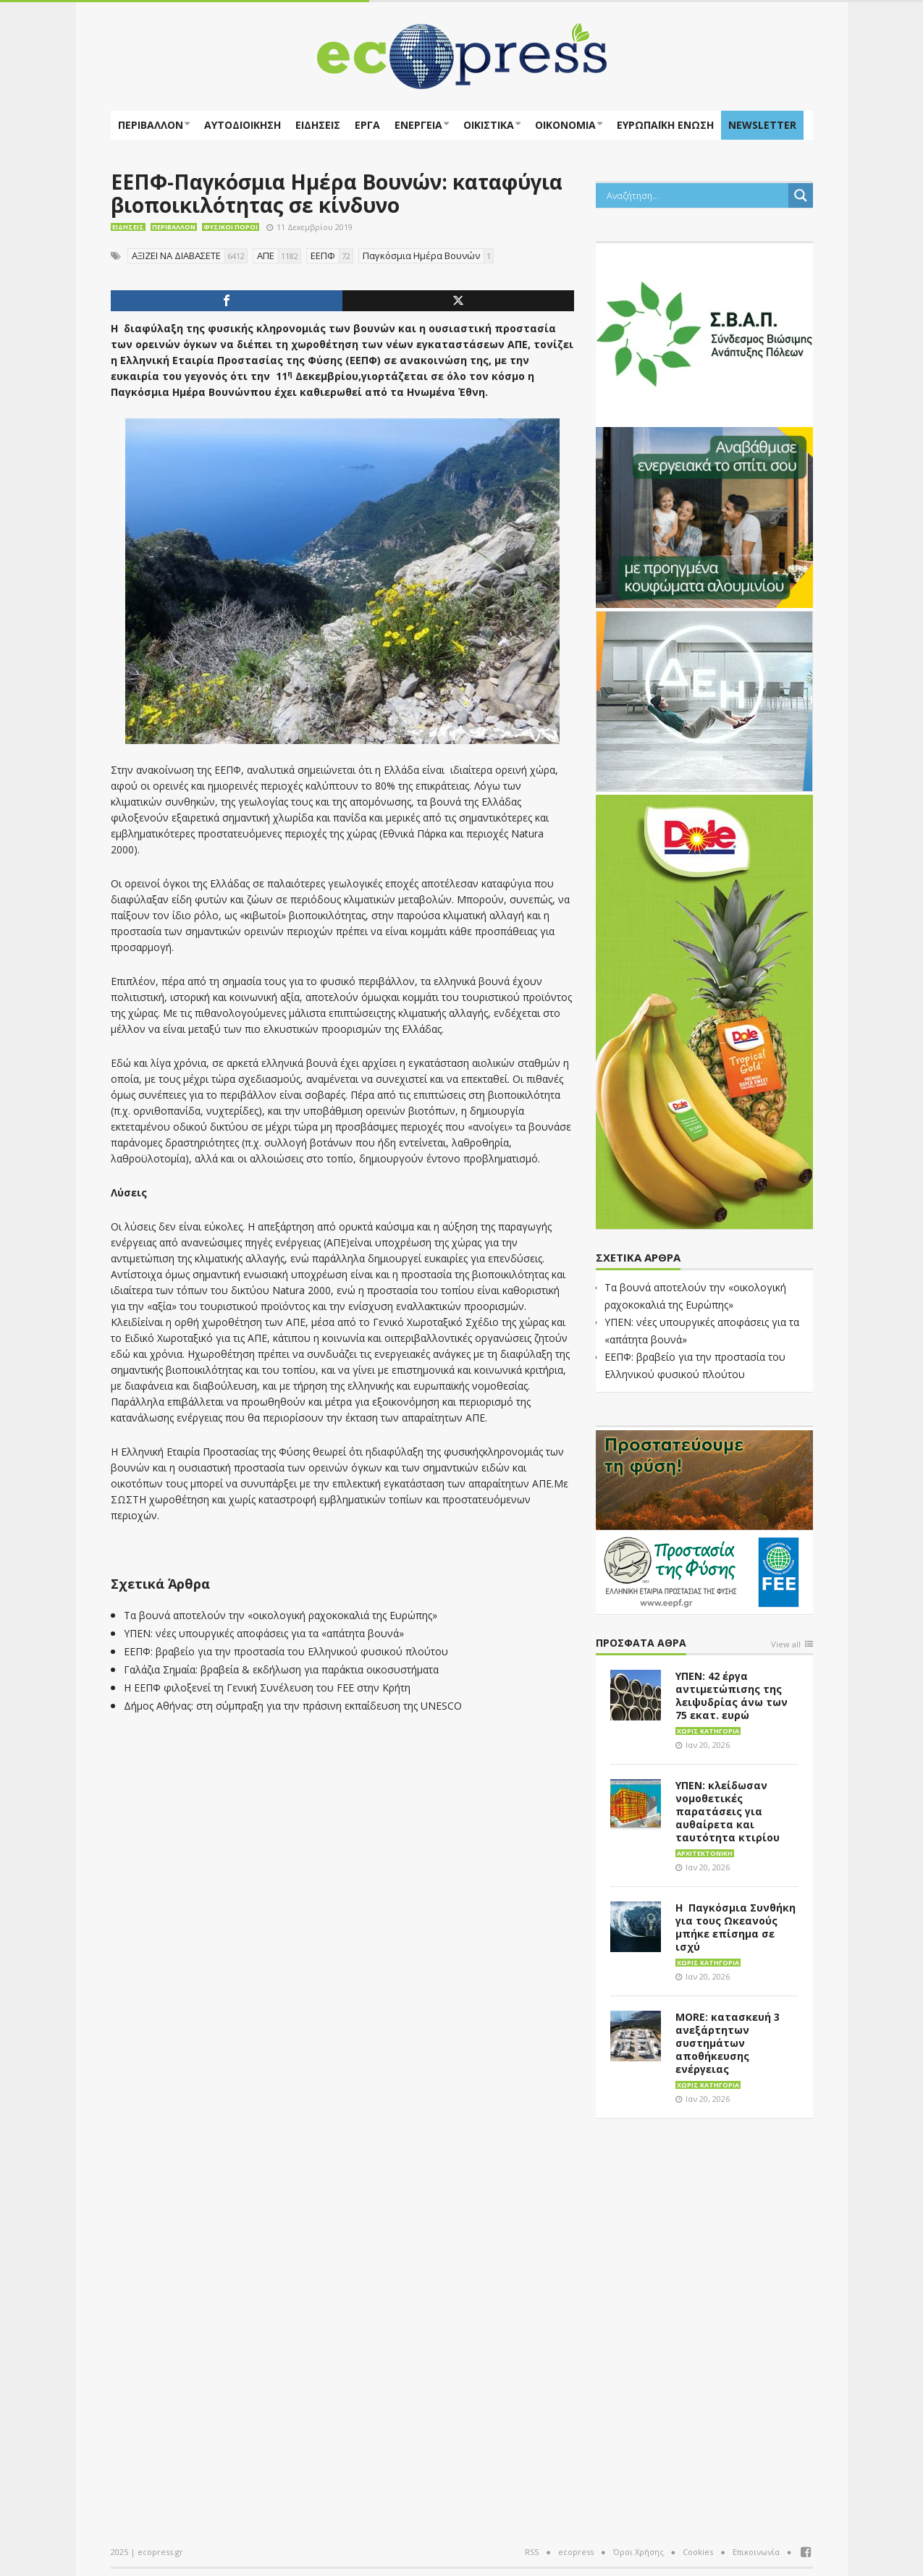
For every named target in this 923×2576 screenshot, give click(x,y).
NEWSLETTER (762, 125)
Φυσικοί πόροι (230, 227)
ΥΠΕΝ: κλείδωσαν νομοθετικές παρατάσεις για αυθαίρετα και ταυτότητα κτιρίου (727, 1811)
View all (786, 1645)
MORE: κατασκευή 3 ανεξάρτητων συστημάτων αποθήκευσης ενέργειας (727, 2043)
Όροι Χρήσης (638, 2551)
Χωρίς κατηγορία (708, 1731)
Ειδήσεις (317, 125)
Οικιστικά (488, 125)
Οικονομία (565, 125)
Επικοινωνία (756, 2551)
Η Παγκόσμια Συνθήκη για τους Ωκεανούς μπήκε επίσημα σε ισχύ (735, 1927)
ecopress (576, 2551)
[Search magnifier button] (800, 195)
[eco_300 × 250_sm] (704, 516)
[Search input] (696, 195)
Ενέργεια (418, 125)
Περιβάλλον (150, 125)
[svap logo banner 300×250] (704, 332)
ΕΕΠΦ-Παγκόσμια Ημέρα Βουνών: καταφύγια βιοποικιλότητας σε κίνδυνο (336, 193)
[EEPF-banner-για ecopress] (704, 1519)
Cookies (698, 2551)
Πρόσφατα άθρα (641, 1643)
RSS (532, 2551)
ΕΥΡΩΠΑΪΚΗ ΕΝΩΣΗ (665, 125)
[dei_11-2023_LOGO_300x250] (704, 699)
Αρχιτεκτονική (705, 1853)
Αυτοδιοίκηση (242, 125)
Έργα (367, 125)
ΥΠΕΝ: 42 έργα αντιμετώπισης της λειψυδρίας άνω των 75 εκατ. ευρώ (731, 1695)
